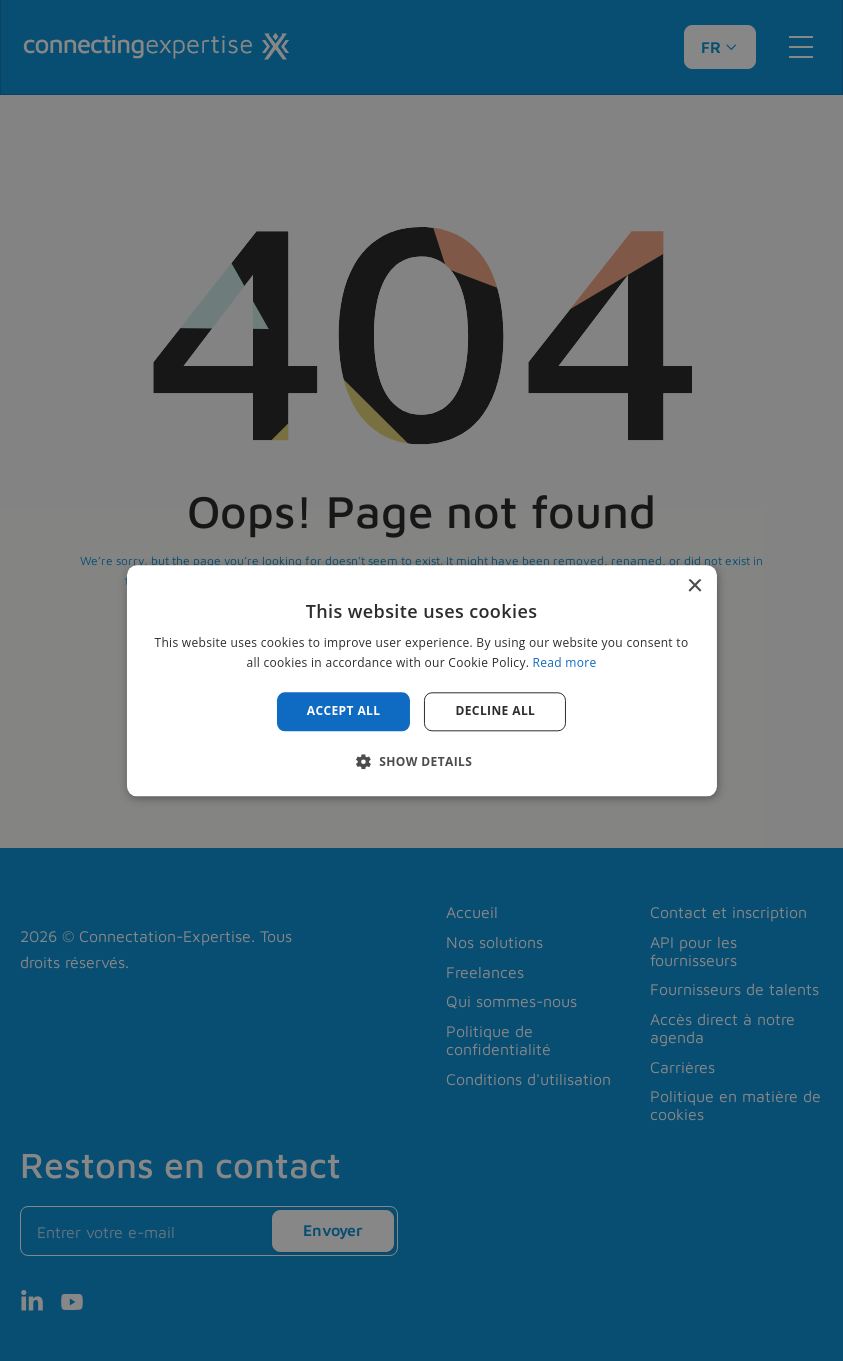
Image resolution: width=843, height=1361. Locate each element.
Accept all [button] (344, 711)
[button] (422, 761)
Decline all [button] (495, 711)
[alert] (421, 680)
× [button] (694, 586)
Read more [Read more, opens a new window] (565, 662)
